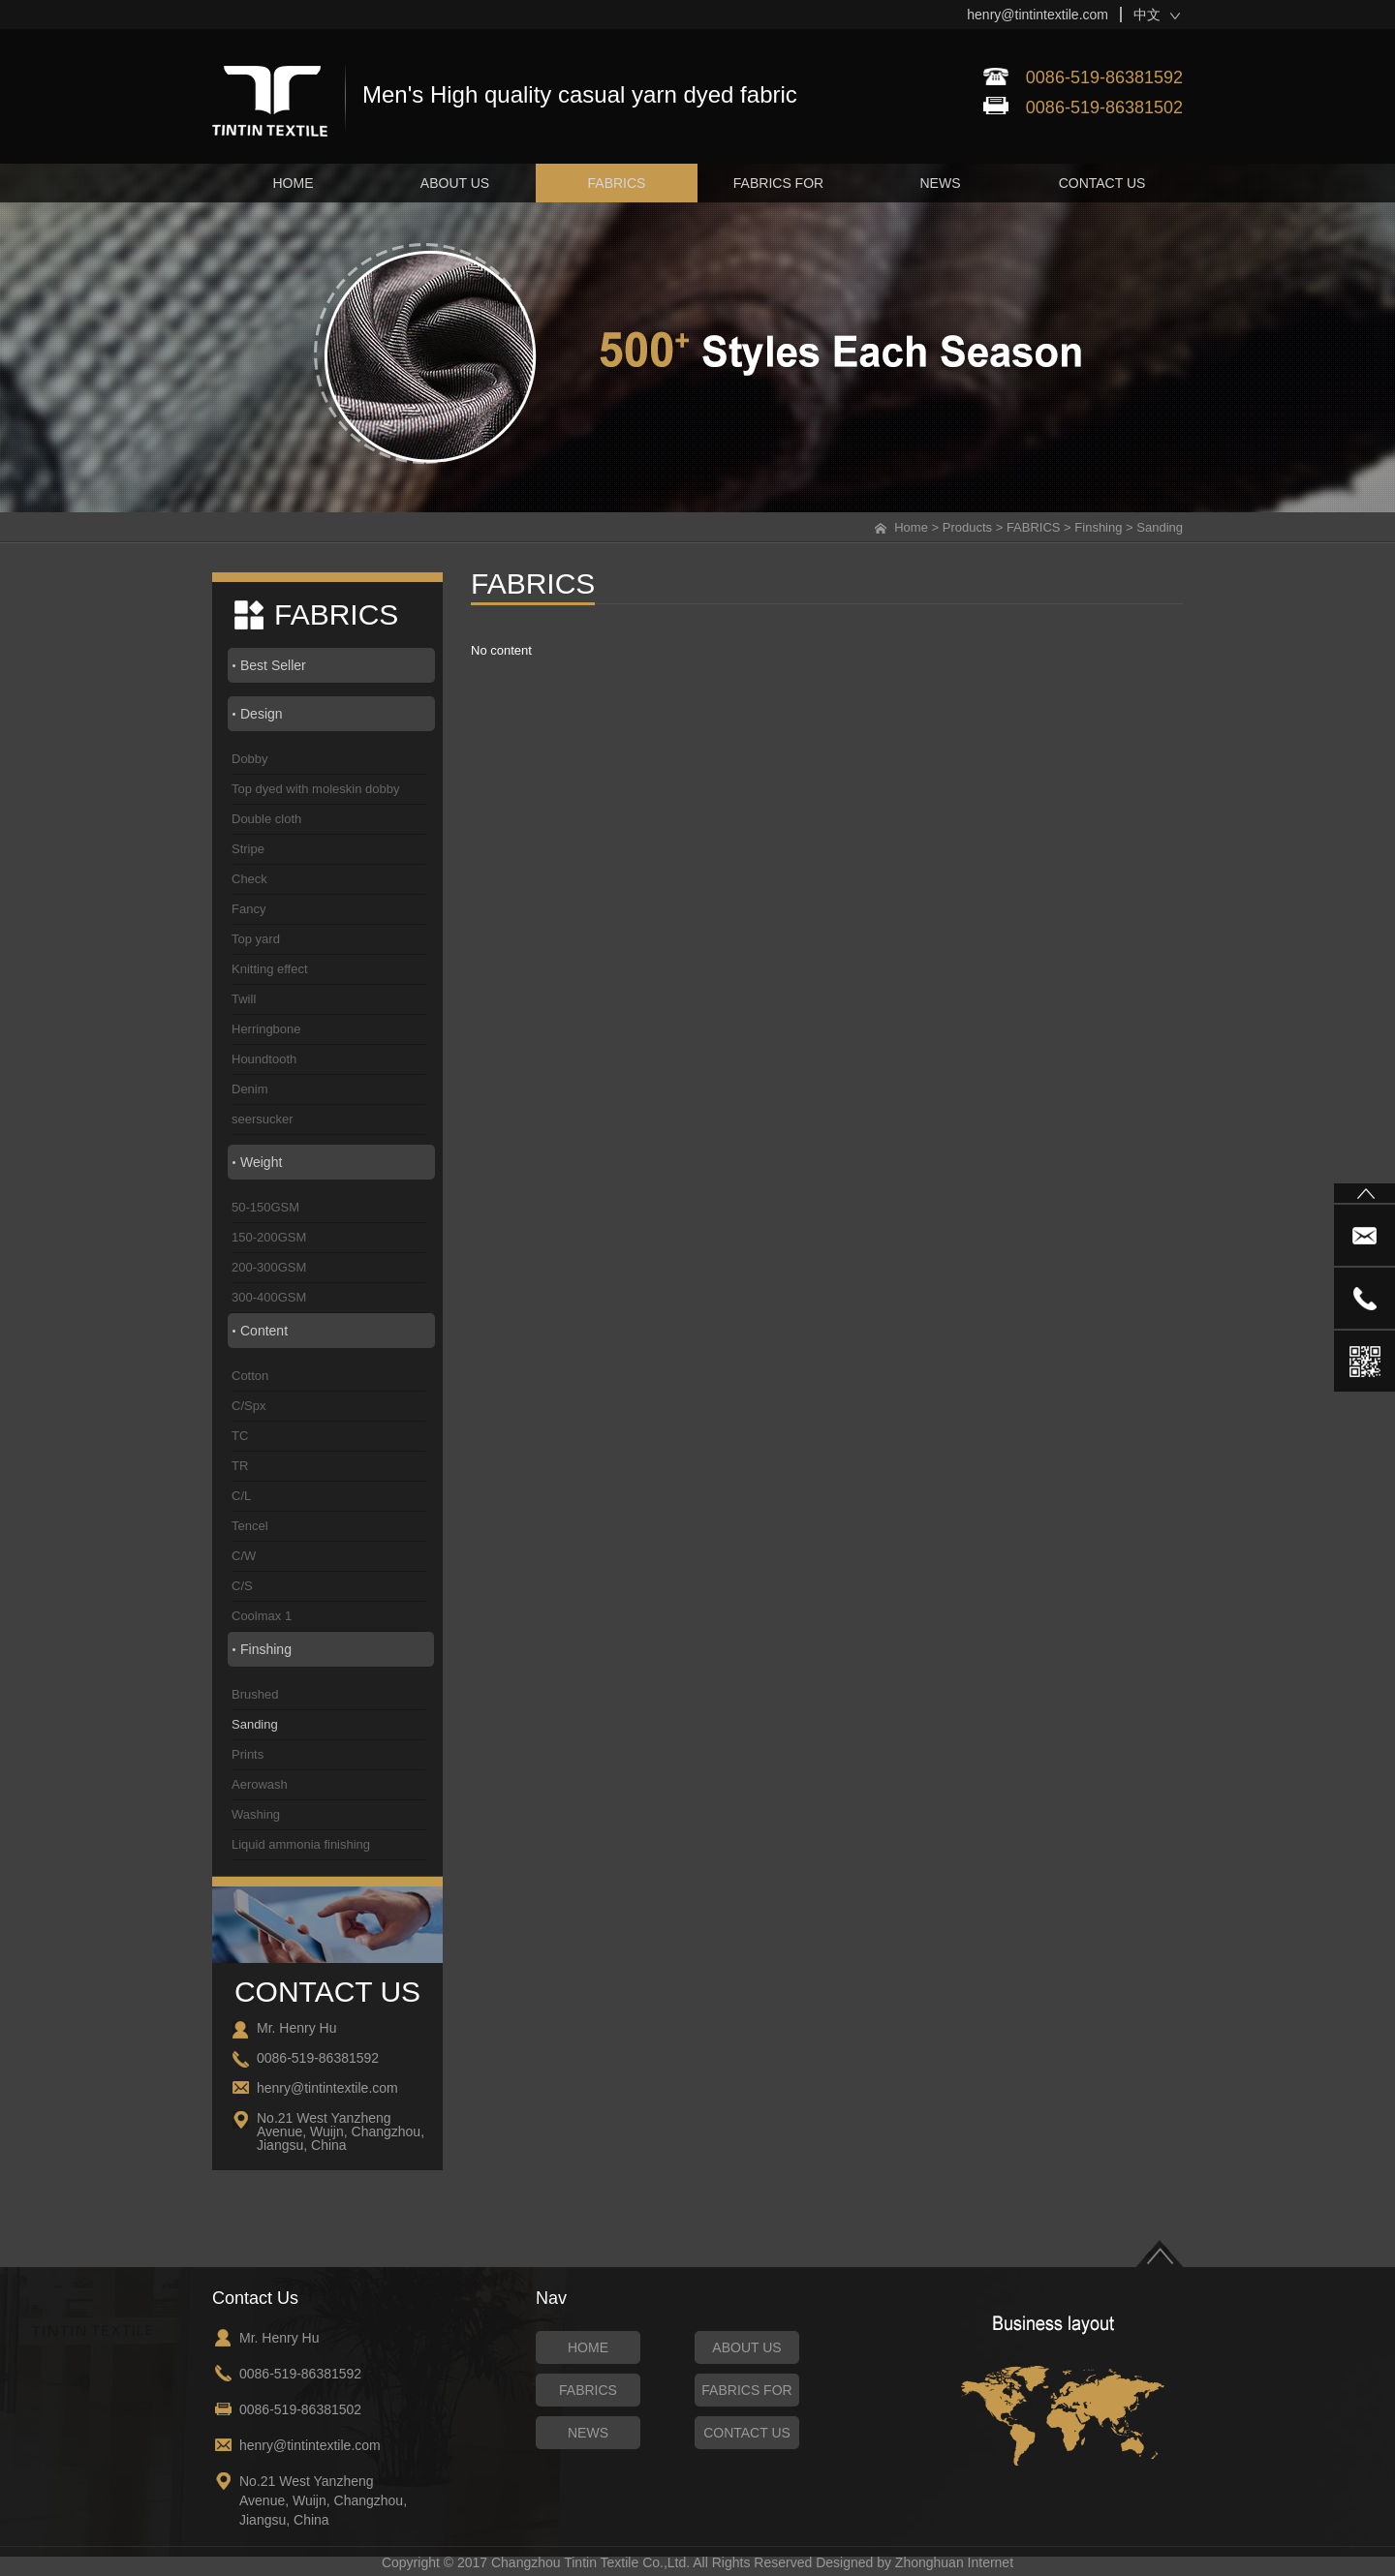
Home (911, 527)
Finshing (1098, 527)
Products (967, 527)
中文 (1147, 14)
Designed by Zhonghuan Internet (914, 2562)
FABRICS (1034, 527)
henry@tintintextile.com (1037, 14)
